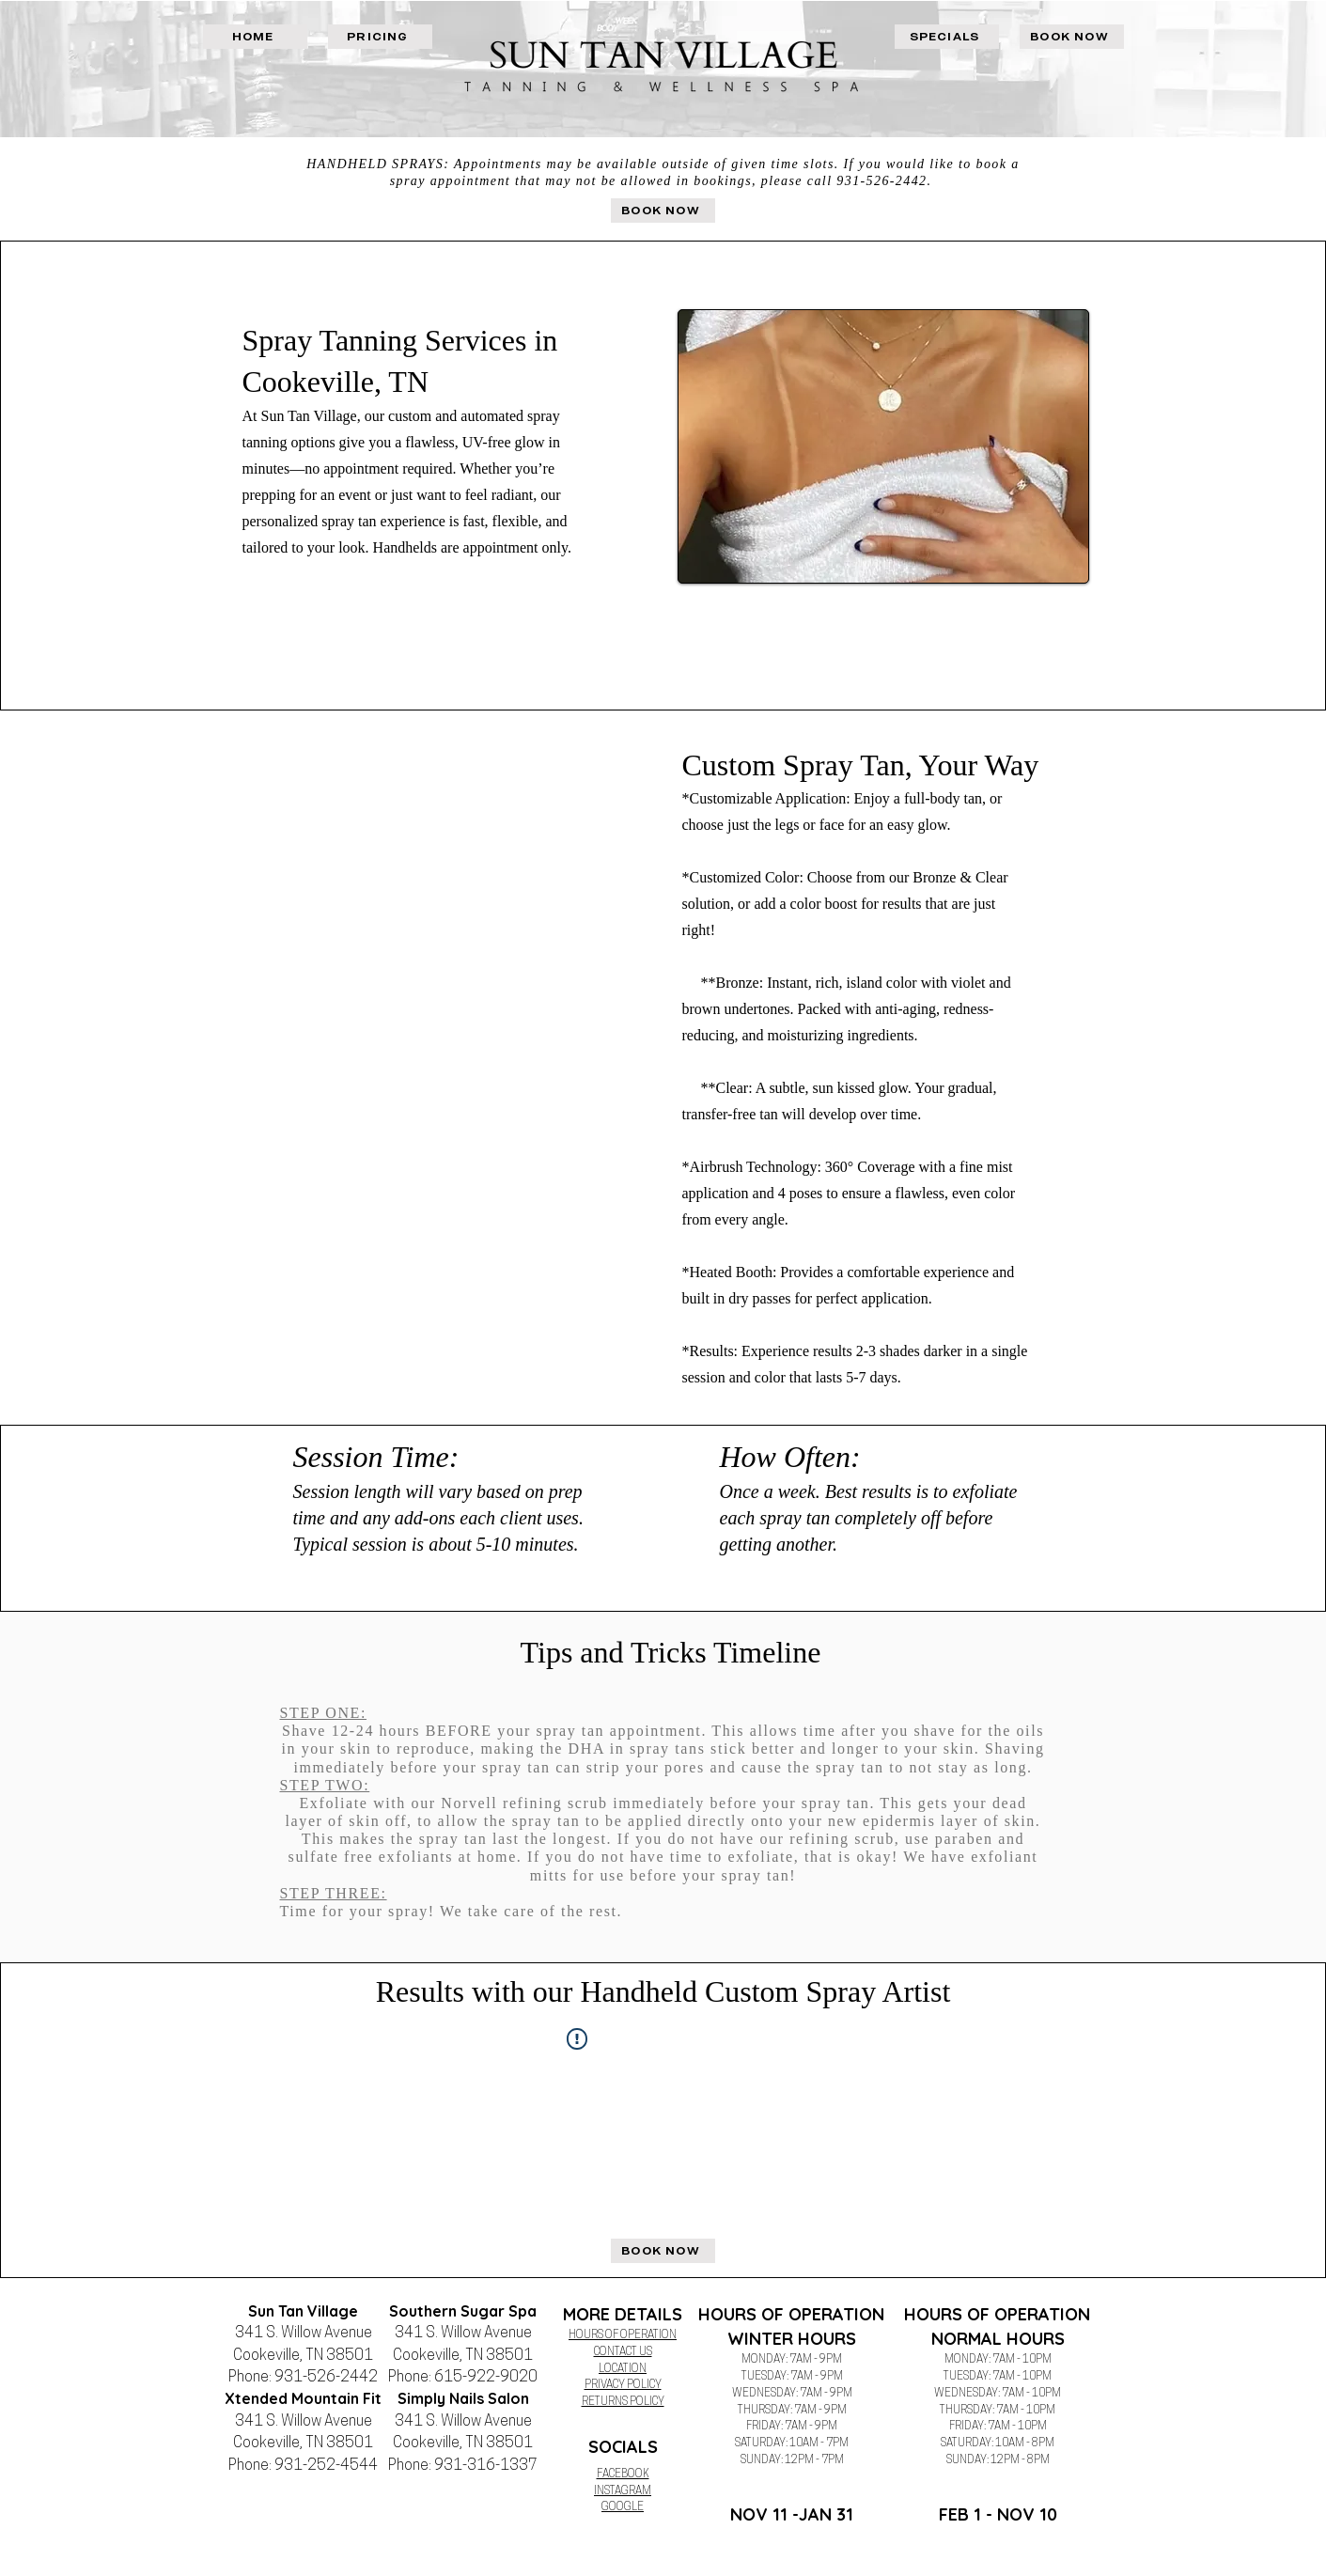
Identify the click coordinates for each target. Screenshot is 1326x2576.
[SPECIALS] (947, 36)
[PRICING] (380, 36)
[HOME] (255, 36)
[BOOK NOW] (1072, 36)
